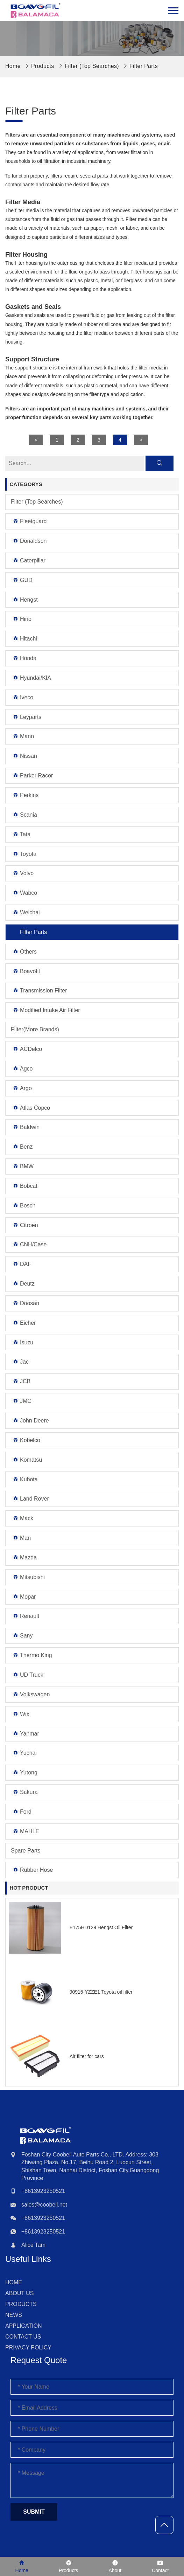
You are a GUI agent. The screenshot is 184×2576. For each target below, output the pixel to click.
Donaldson (30, 541)
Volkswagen (31, 1694)
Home (13, 2282)
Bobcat (25, 1186)
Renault (26, 1616)
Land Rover (31, 1499)
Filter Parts (143, 66)
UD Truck (28, 1675)
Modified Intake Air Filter (46, 1010)
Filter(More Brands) (35, 1029)
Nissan (25, 756)
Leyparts (27, 717)
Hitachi (25, 639)
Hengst (25, 600)
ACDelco (27, 1049)
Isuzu (23, 1342)
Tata (21, 834)
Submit (33, 2512)
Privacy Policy (28, 2347)
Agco (23, 1069)
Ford (22, 1812)
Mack (23, 1518)
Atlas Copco (31, 1108)
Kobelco (26, 1440)
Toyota (24, 854)
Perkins (25, 795)
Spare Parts (25, 1851)
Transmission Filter (40, 990)
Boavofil (26, 971)
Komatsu (27, 1460)
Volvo (23, 873)
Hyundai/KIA (32, 678)
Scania (25, 815)
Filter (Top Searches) (92, 66)
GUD (23, 580)
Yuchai (25, 1753)
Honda (24, 658)
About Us (19, 2293)
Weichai (26, 912)
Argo (22, 1088)
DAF (22, 1264)
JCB (21, 1381)
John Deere (31, 1421)
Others (25, 952)
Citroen (25, 1225)
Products (42, 66)
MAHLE (26, 1831)
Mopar (24, 1597)
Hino (22, 619)
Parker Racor (33, 775)
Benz (23, 1147)
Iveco (23, 697)
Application (23, 2326)
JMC (22, 1401)
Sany (23, 1636)
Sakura (25, 1792)
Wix (21, 1714)
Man (22, 1538)
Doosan (26, 1303)
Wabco (25, 893)
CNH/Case (30, 1244)
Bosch (24, 1206)
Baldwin (26, 1127)
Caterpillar (29, 560)
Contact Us (23, 2337)
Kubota (25, 1479)
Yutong (25, 1772)
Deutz (24, 1284)
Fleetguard (30, 521)
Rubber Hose (33, 1870)
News (13, 2315)
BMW (23, 1166)
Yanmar (26, 1734)
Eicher (24, 1323)
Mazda (25, 1557)
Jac (21, 1362)
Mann (23, 736)
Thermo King (32, 1655)
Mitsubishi (29, 1577)
